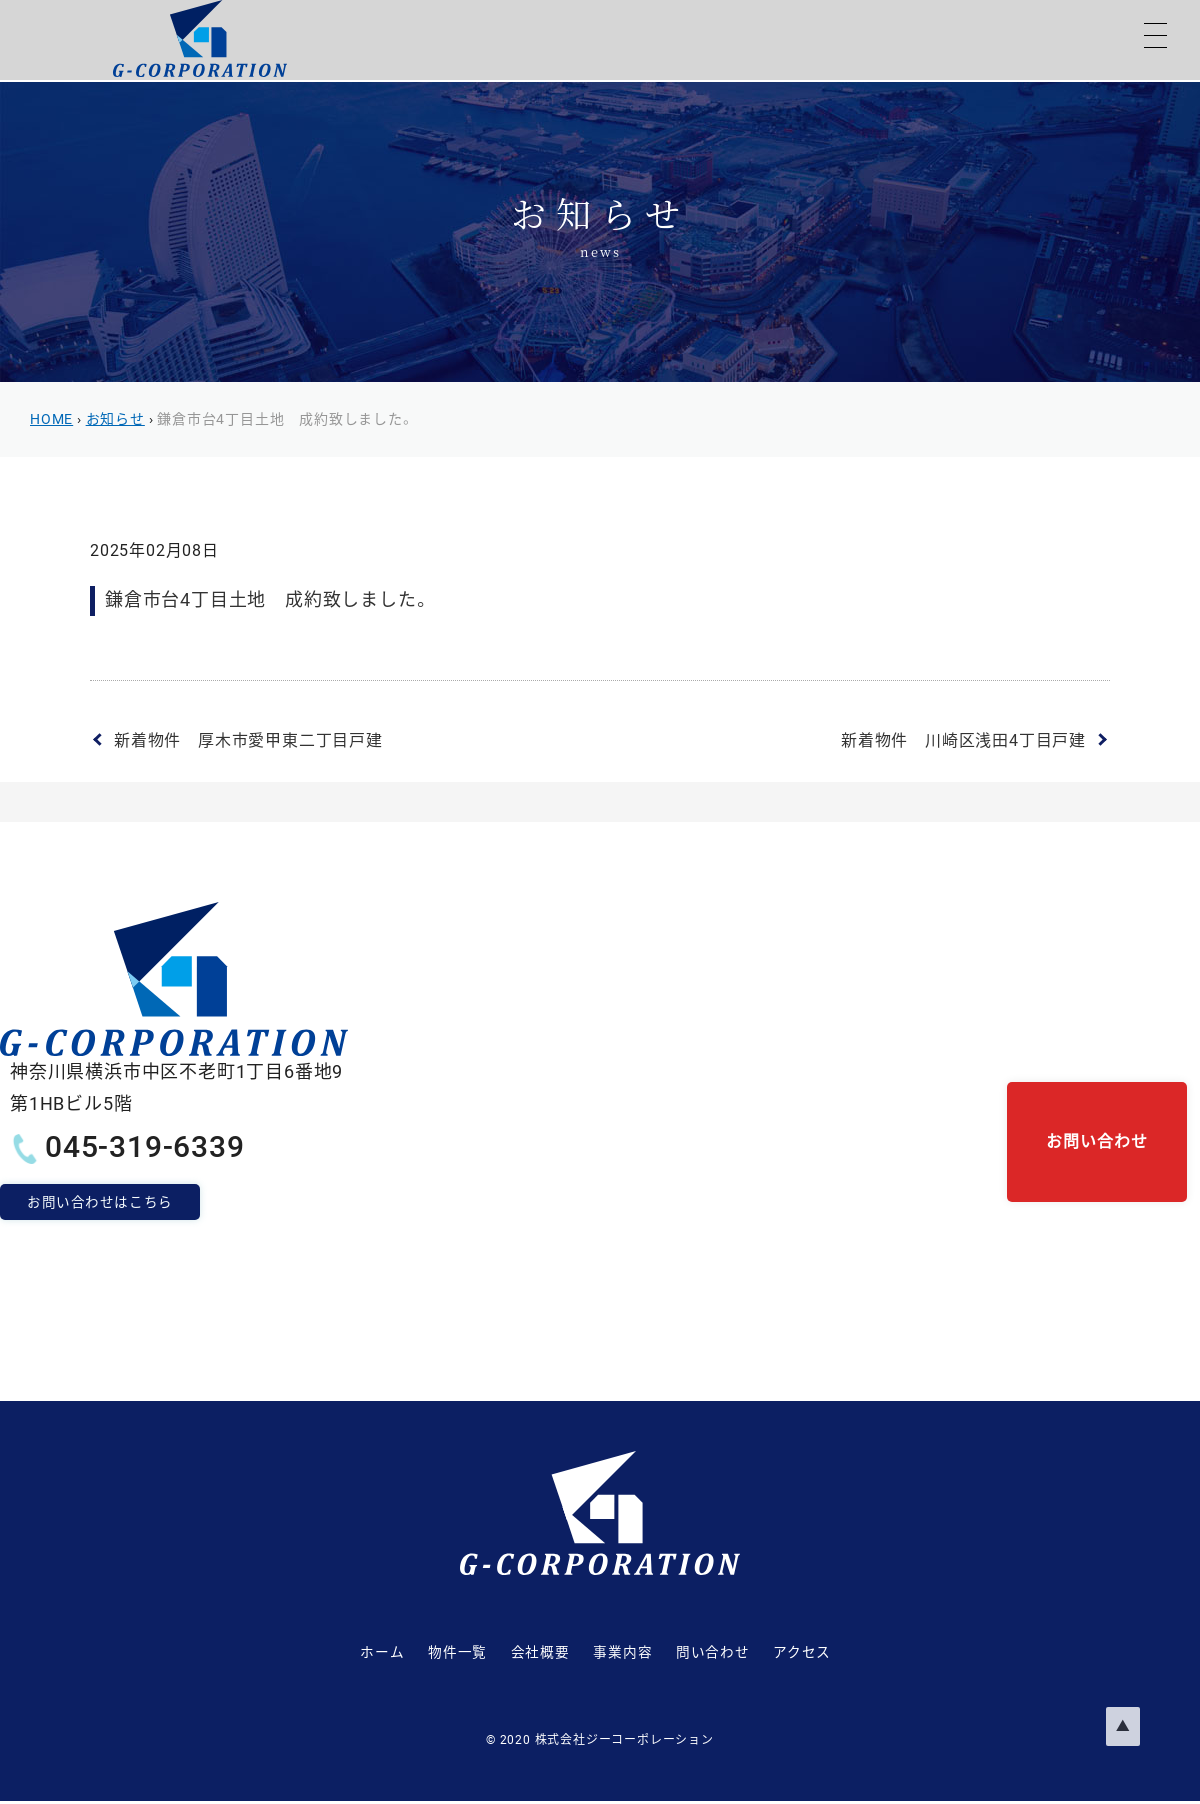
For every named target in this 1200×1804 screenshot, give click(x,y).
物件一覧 (417, 1653)
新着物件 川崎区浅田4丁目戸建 (963, 740)
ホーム (322, 1653)
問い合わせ (734, 1653)
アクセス (845, 1653)
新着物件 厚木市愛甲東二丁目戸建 (248, 740)
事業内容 (623, 1653)
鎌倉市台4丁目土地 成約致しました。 (268, 599)
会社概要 (520, 1653)
